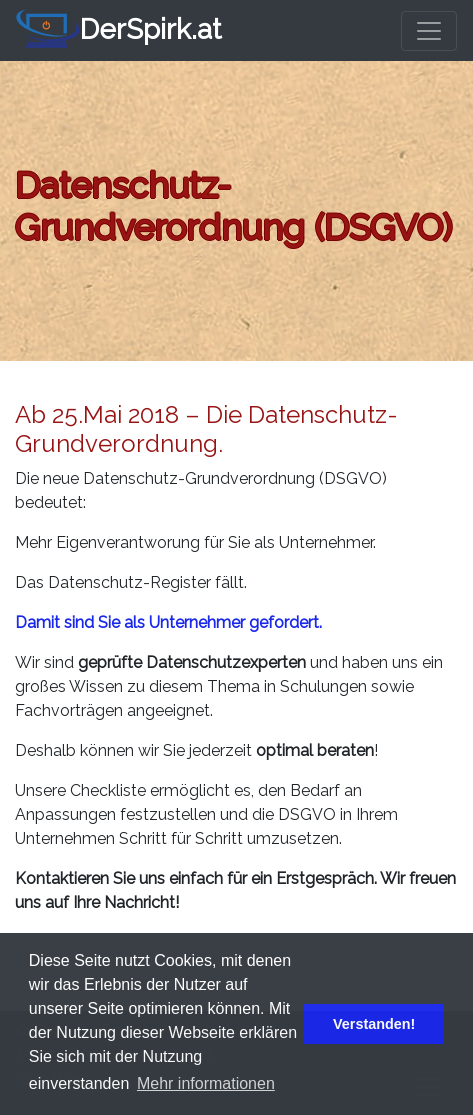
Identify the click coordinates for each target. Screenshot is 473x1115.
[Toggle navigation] (429, 31)
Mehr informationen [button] (206, 1083)
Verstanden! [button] (374, 1024)
